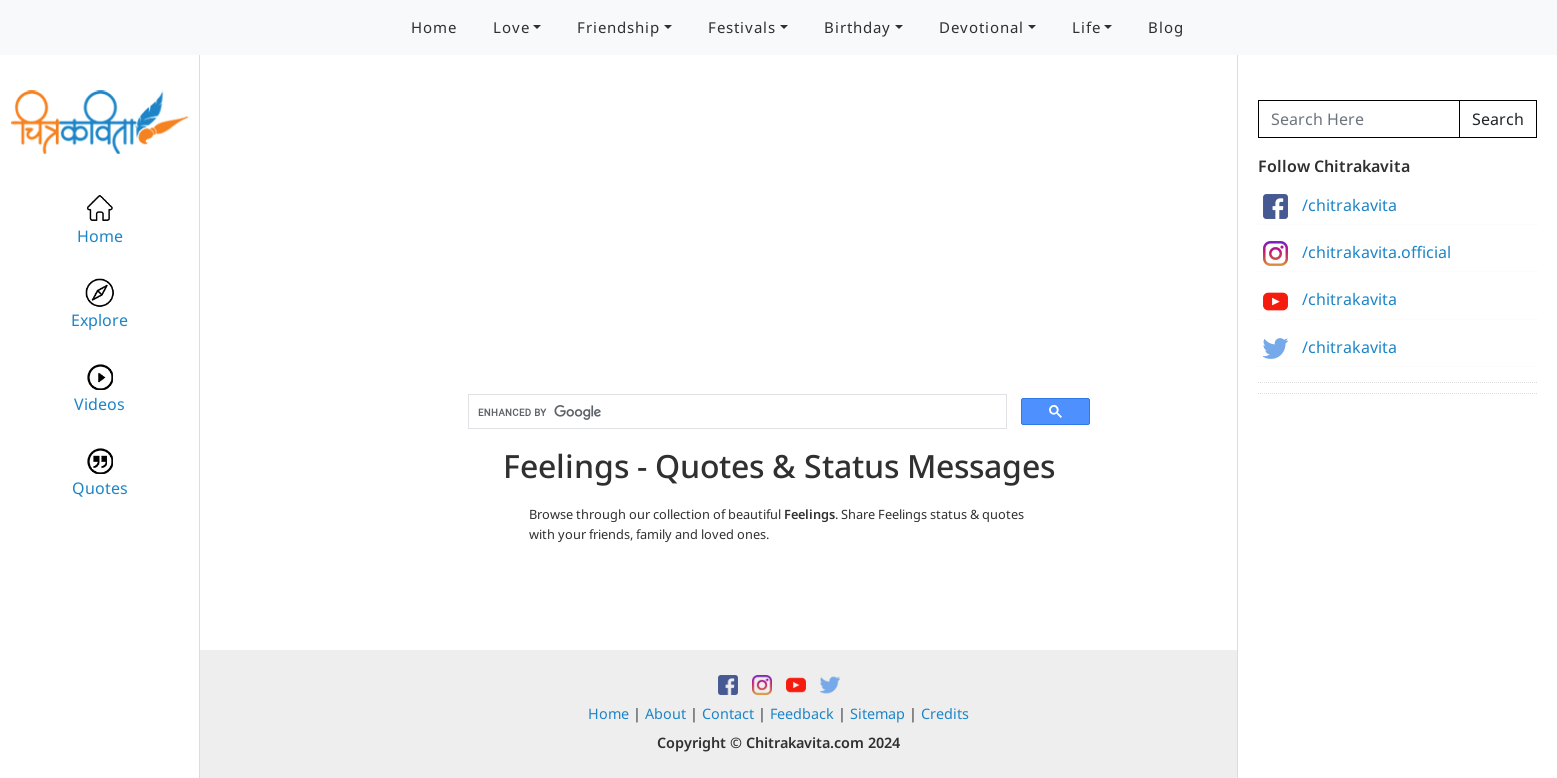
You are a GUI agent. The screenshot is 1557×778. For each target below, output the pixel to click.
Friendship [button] (618, 27)
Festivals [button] (742, 27)
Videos (99, 388)
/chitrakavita (1330, 205)
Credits (945, 713)
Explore (99, 304)
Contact (728, 713)
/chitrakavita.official (1357, 252)
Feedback (802, 713)
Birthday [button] (857, 27)
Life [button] (1086, 27)
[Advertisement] (779, 240)
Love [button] (511, 27)
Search (1498, 119)
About (665, 713)
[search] (735, 412)
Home (434, 27)
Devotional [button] (981, 27)
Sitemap (877, 713)
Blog (1166, 27)
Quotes (100, 472)
